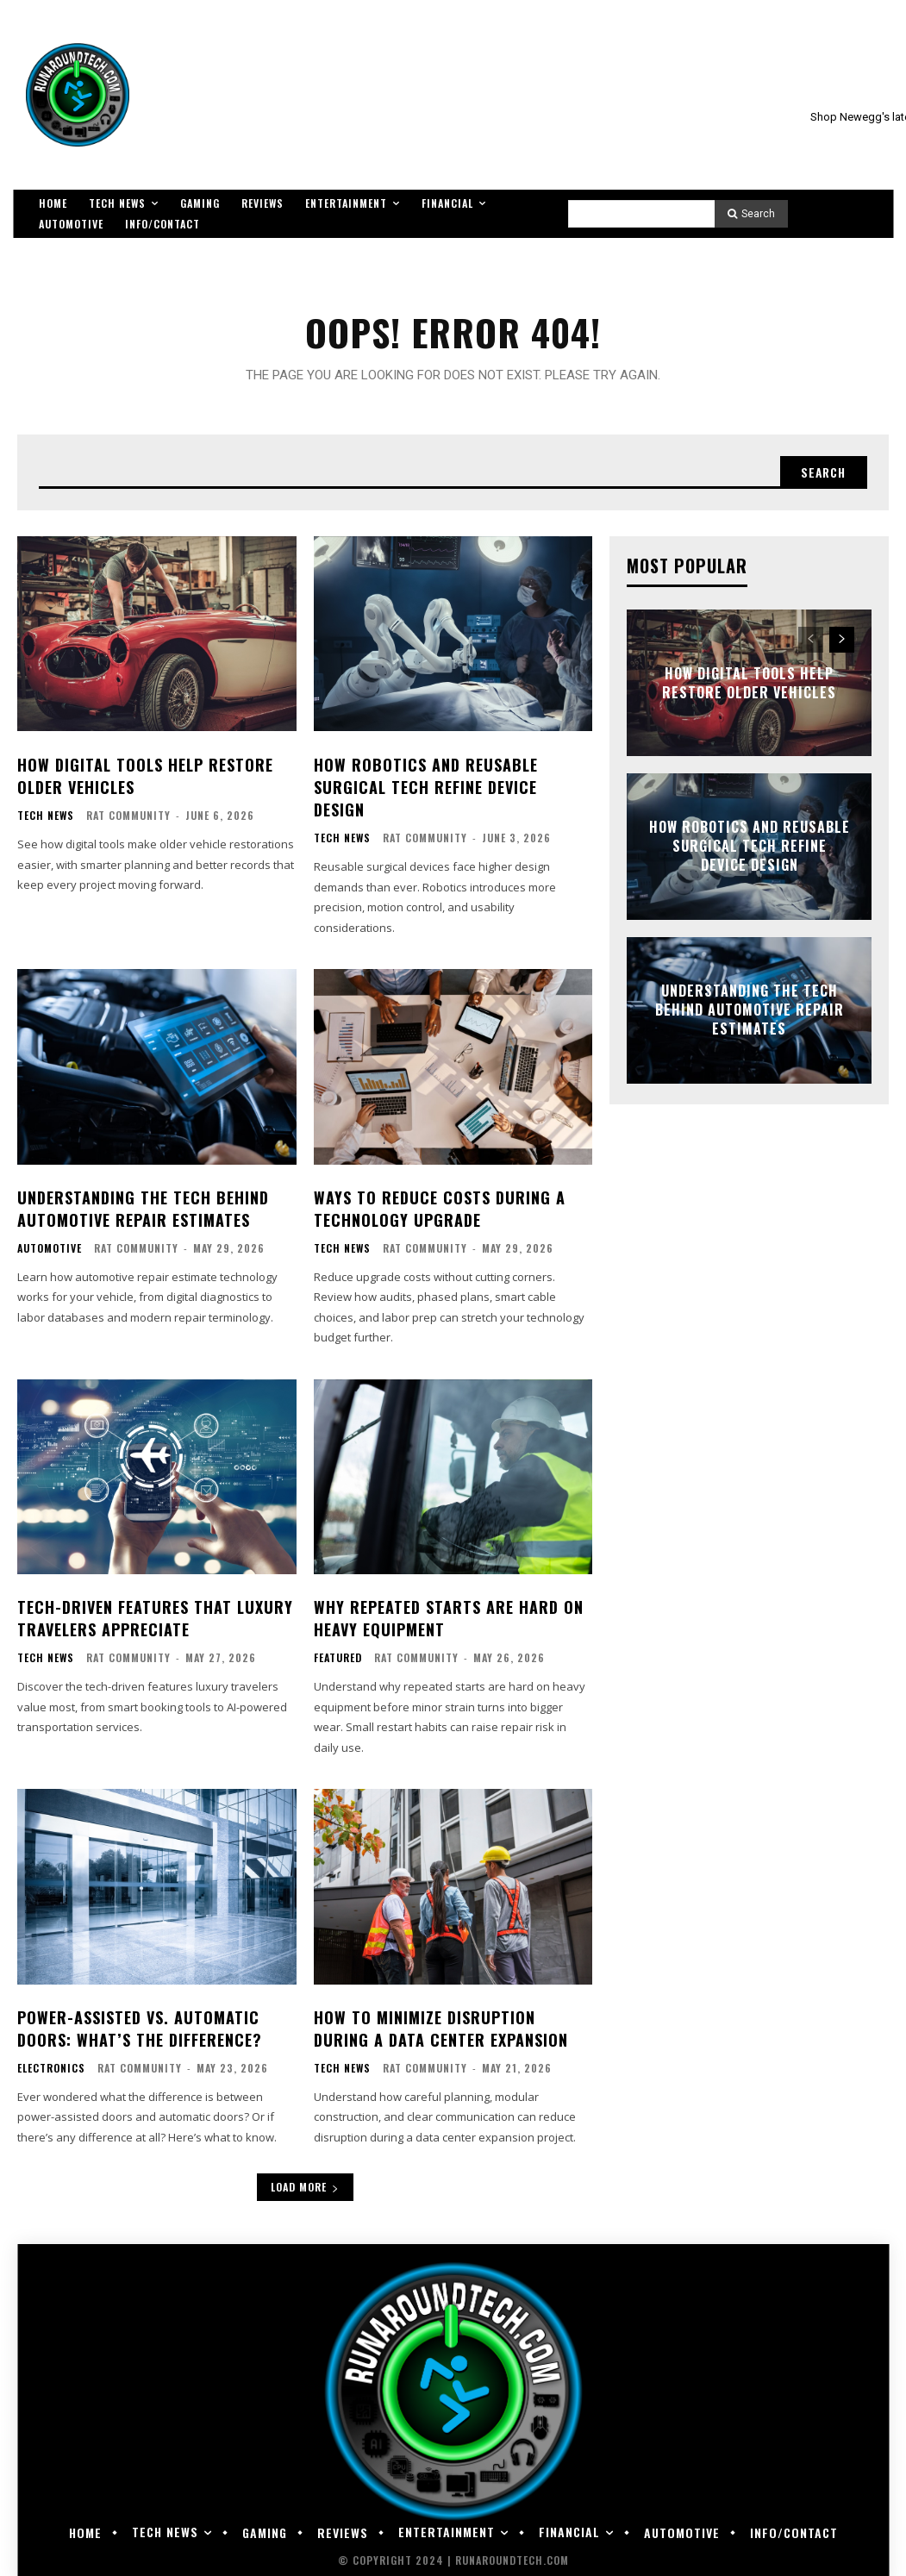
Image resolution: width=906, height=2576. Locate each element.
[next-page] (841, 641)
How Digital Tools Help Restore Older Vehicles (145, 775)
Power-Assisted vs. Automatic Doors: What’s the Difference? (139, 2022)
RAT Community (128, 815)
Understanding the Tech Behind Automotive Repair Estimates (143, 1206)
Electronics (51, 2062)
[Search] (751, 214)
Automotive (49, 1246)
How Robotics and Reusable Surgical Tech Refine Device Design (426, 786)
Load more (305, 2180)
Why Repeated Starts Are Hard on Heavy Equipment (449, 1614)
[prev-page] (810, 641)
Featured (338, 1653)
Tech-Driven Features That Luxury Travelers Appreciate (155, 1614)
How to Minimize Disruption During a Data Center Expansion (441, 2022)
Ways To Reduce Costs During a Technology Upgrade (439, 1206)
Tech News (45, 815)
